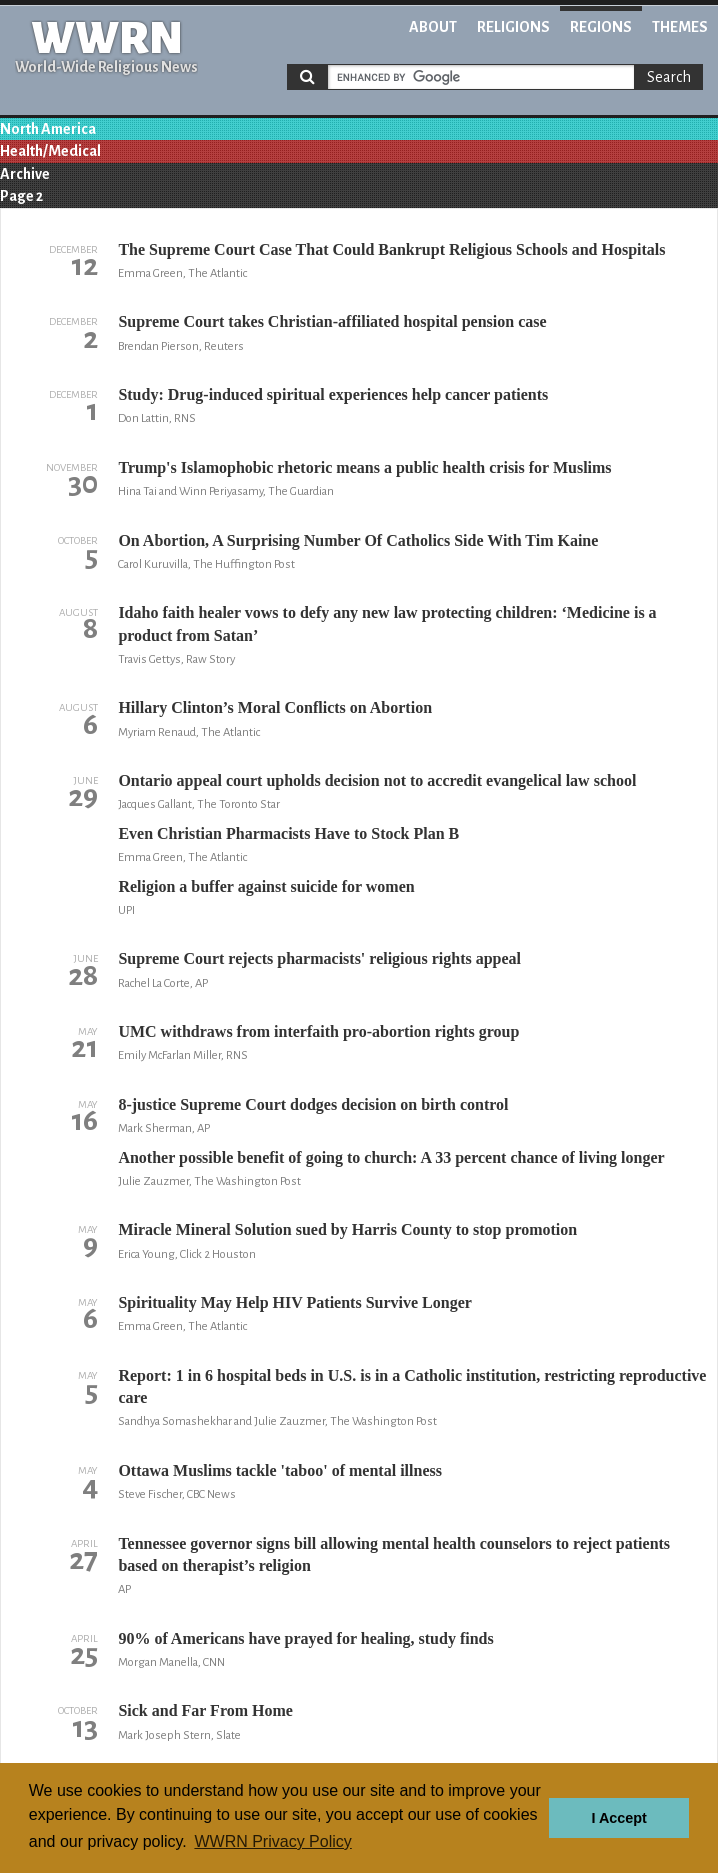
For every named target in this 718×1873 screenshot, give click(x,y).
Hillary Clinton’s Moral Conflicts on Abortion (275, 707)
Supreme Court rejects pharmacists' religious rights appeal (319, 958)
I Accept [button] (618, 1818)
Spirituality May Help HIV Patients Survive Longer (294, 1302)
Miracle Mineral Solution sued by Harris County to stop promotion (347, 1229)
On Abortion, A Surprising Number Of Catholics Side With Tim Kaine (358, 540)
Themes (680, 27)
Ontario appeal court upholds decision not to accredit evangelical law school (377, 780)
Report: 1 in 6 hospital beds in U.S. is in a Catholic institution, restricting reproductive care (412, 1386)
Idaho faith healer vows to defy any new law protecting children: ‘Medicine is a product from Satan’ (387, 623)
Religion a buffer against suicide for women (266, 886)
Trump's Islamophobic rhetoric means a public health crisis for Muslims (364, 467)
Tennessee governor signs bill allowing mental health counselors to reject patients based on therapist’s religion (394, 1554)
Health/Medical (50, 151)
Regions (601, 27)
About (433, 27)
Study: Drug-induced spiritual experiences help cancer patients (333, 394)
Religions (513, 27)
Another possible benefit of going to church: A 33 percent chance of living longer (391, 1157)
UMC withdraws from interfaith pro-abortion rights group (318, 1031)
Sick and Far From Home (205, 1710)
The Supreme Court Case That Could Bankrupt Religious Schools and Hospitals (391, 249)
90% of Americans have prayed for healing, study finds (305, 1638)
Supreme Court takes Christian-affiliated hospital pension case (332, 321)
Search (669, 77)
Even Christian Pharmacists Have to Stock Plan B (288, 833)
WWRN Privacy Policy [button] (272, 1841)
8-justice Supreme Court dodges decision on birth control (313, 1104)
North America (48, 129)
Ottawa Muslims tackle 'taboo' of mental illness (280, 1470)
